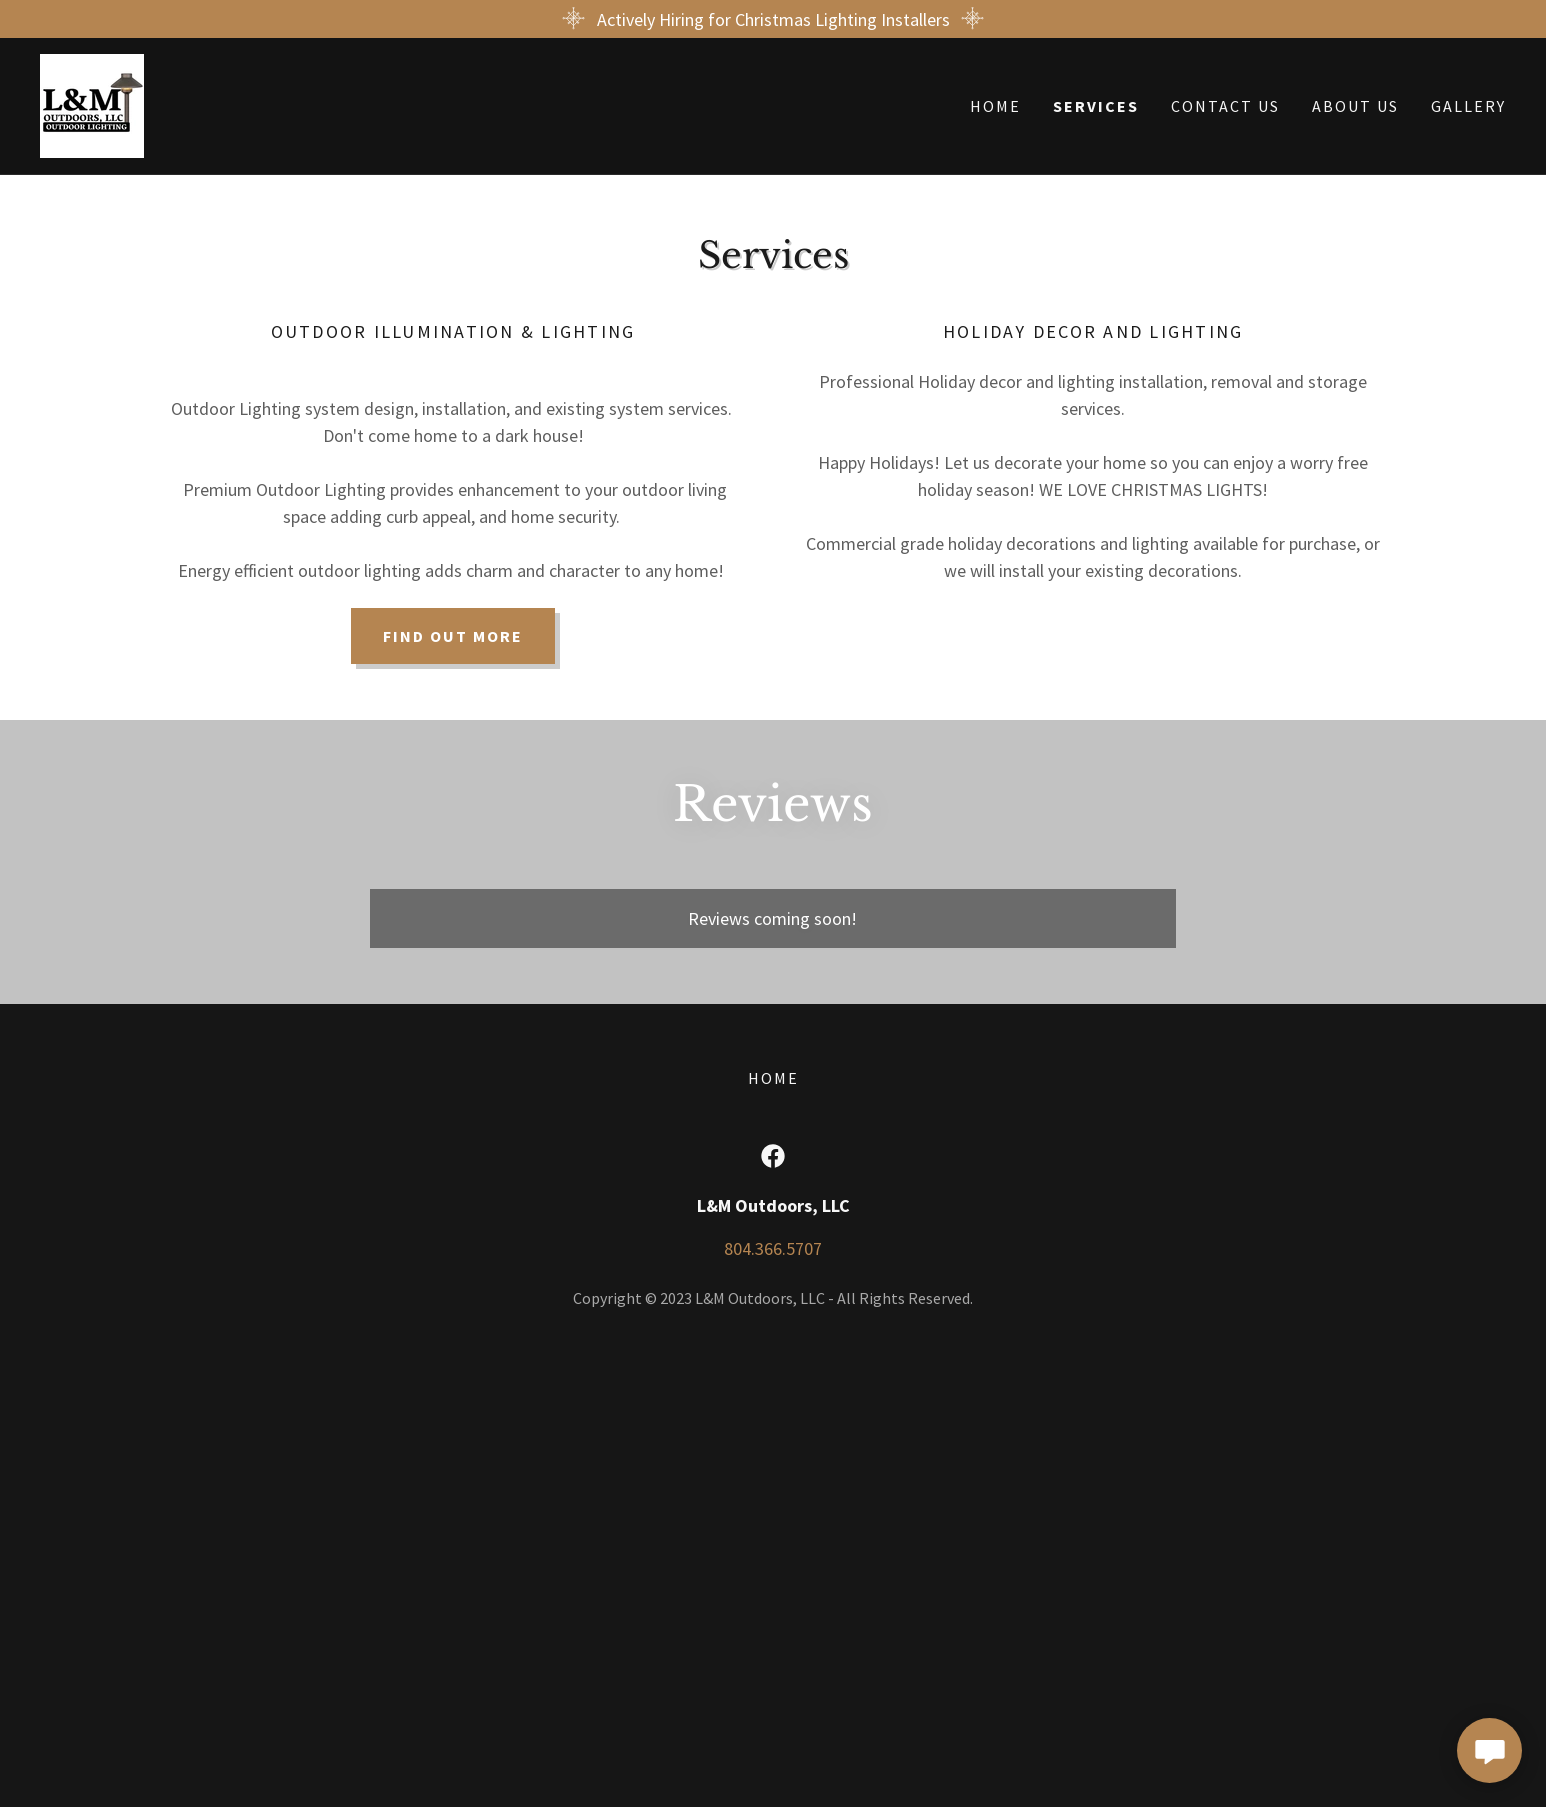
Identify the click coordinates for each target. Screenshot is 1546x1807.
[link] (92, 103)
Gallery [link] (1468, 106)
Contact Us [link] (1225, 106)
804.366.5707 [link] (773, 1248)
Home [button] (773, 1078)
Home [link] (995, 106)
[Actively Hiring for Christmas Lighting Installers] (773, 19)
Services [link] (1096, 106)
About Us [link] (1355, 106)
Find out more (453, 636)
